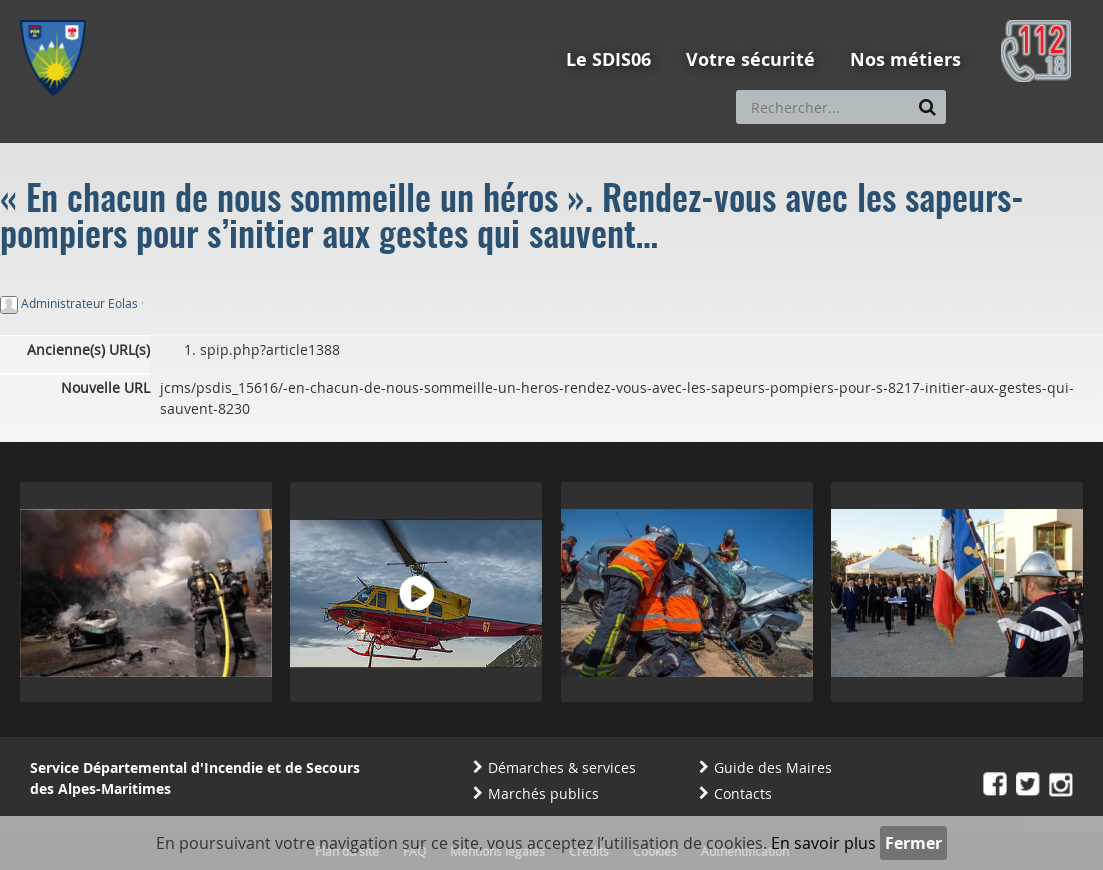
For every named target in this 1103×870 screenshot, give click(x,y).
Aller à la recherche (289, 9)
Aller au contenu (166, 9)
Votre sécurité (750, 59)
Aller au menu (59, 9)
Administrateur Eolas (79, 303)
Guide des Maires (773, 767)
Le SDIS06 (608, 59)
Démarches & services (562, 767)
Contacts (743, 793)
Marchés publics (543, 793)
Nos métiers (905, 59)
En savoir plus (823, 843)
